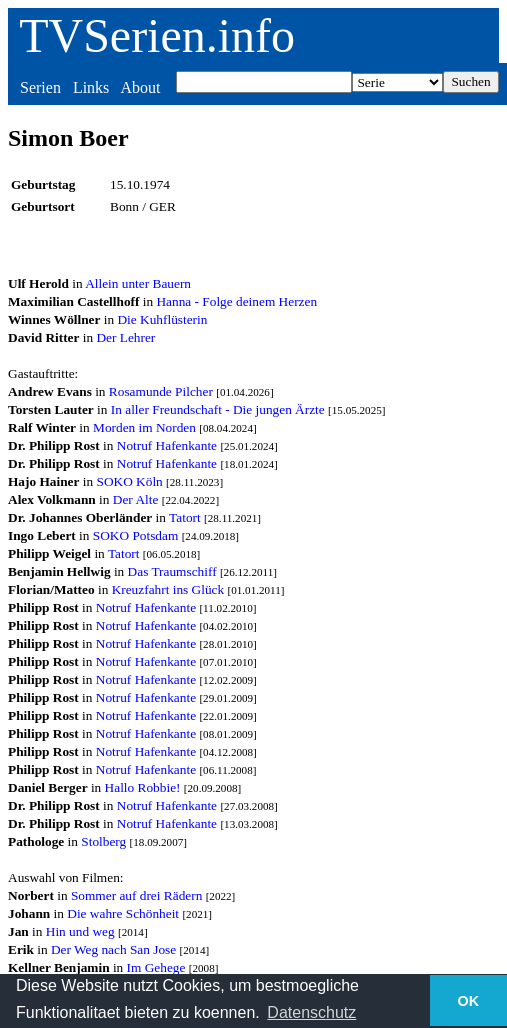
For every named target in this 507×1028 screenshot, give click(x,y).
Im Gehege (156, 967)
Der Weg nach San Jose (113, 949)
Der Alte (136, 499)
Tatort (185, 517)
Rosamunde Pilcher (161, 391)
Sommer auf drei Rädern (136, 895)
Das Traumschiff (172, 571)
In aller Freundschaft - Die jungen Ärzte (218, 409)
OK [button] (469, 1001)
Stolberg (103, 841)
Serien (40, 87)
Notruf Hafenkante (167, 445)
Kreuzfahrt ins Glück (168, 589)
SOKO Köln (129, 481)
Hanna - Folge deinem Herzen (236, 301)
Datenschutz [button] (311, 1012)
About (140, 87)
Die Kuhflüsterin (162, 319)
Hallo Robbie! (143, 787)
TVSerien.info (157, 35)
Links (91, 87)
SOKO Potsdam (136, 535)
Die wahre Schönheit (123, 913)
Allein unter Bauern (138, 283)
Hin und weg (80, 931)
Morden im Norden (144, 427)
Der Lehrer (125, 337)
